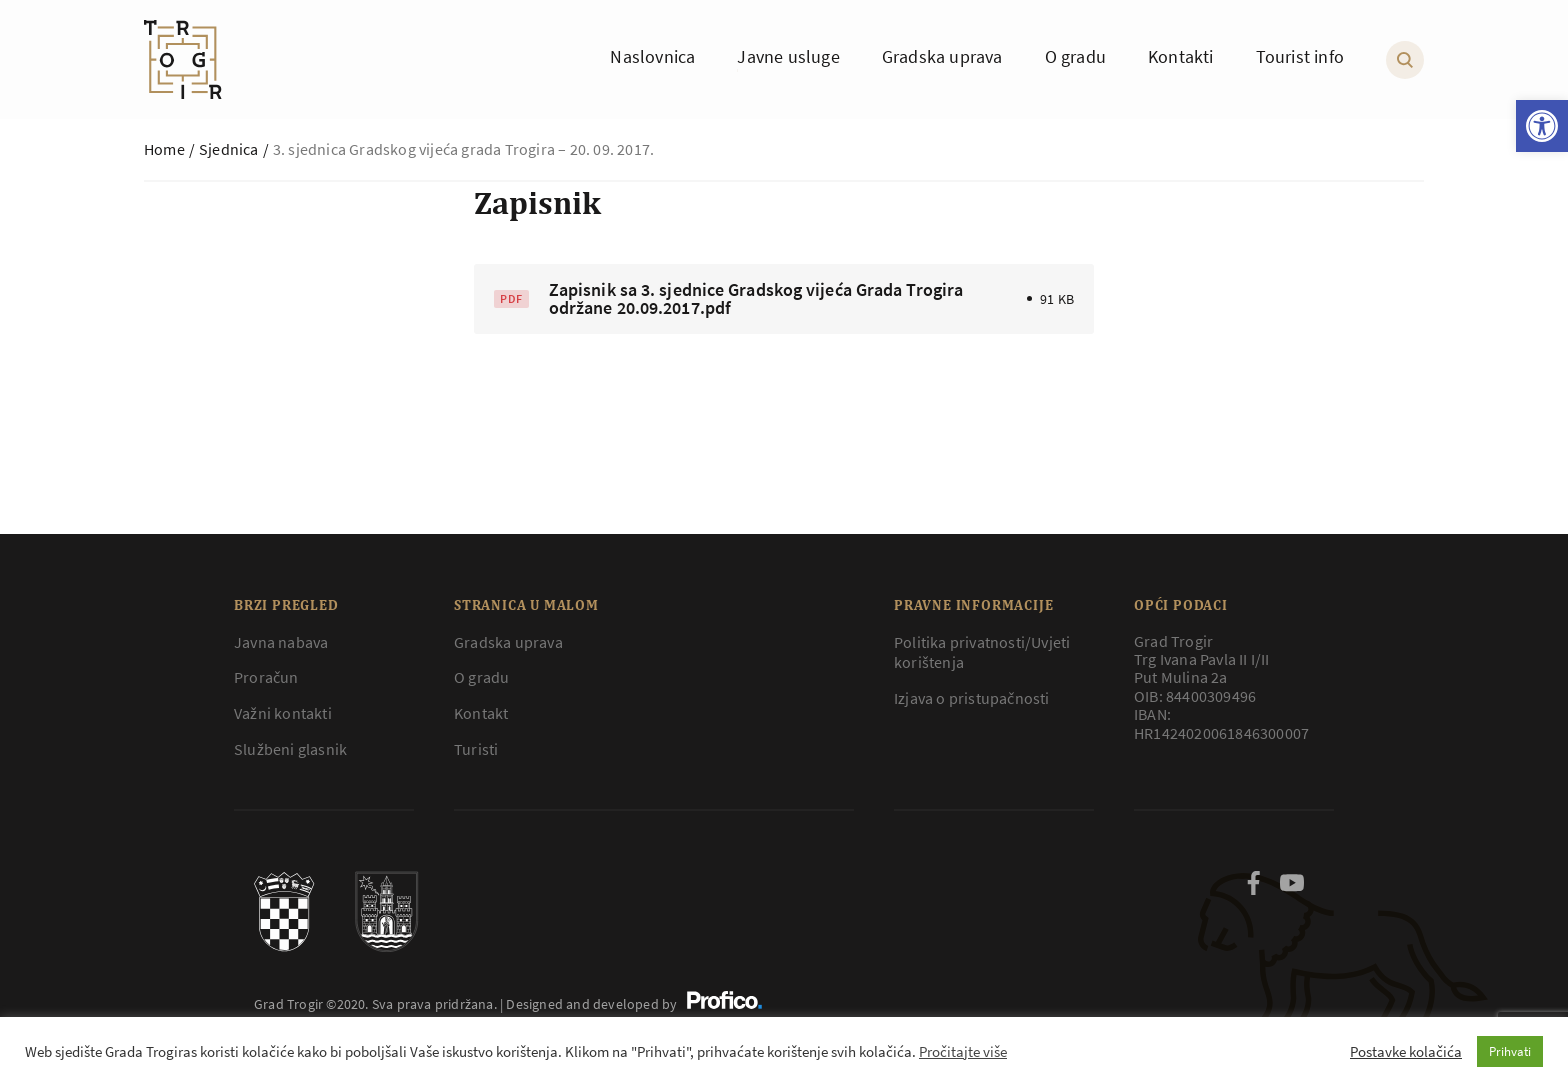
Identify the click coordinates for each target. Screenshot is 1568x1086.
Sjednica (229, 149)
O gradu (481, 677)
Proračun (266, 677)
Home (164, 149)
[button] (1542, 126)
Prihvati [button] (1510, 1051)
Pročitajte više (963, 1052)
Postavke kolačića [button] (1406, 1052)
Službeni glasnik (290, 749)
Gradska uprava (508, 642)
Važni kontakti (283, 713)
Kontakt (481, 713)
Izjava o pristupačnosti (972, 698)
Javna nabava (281, 642)
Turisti (476, 749)
